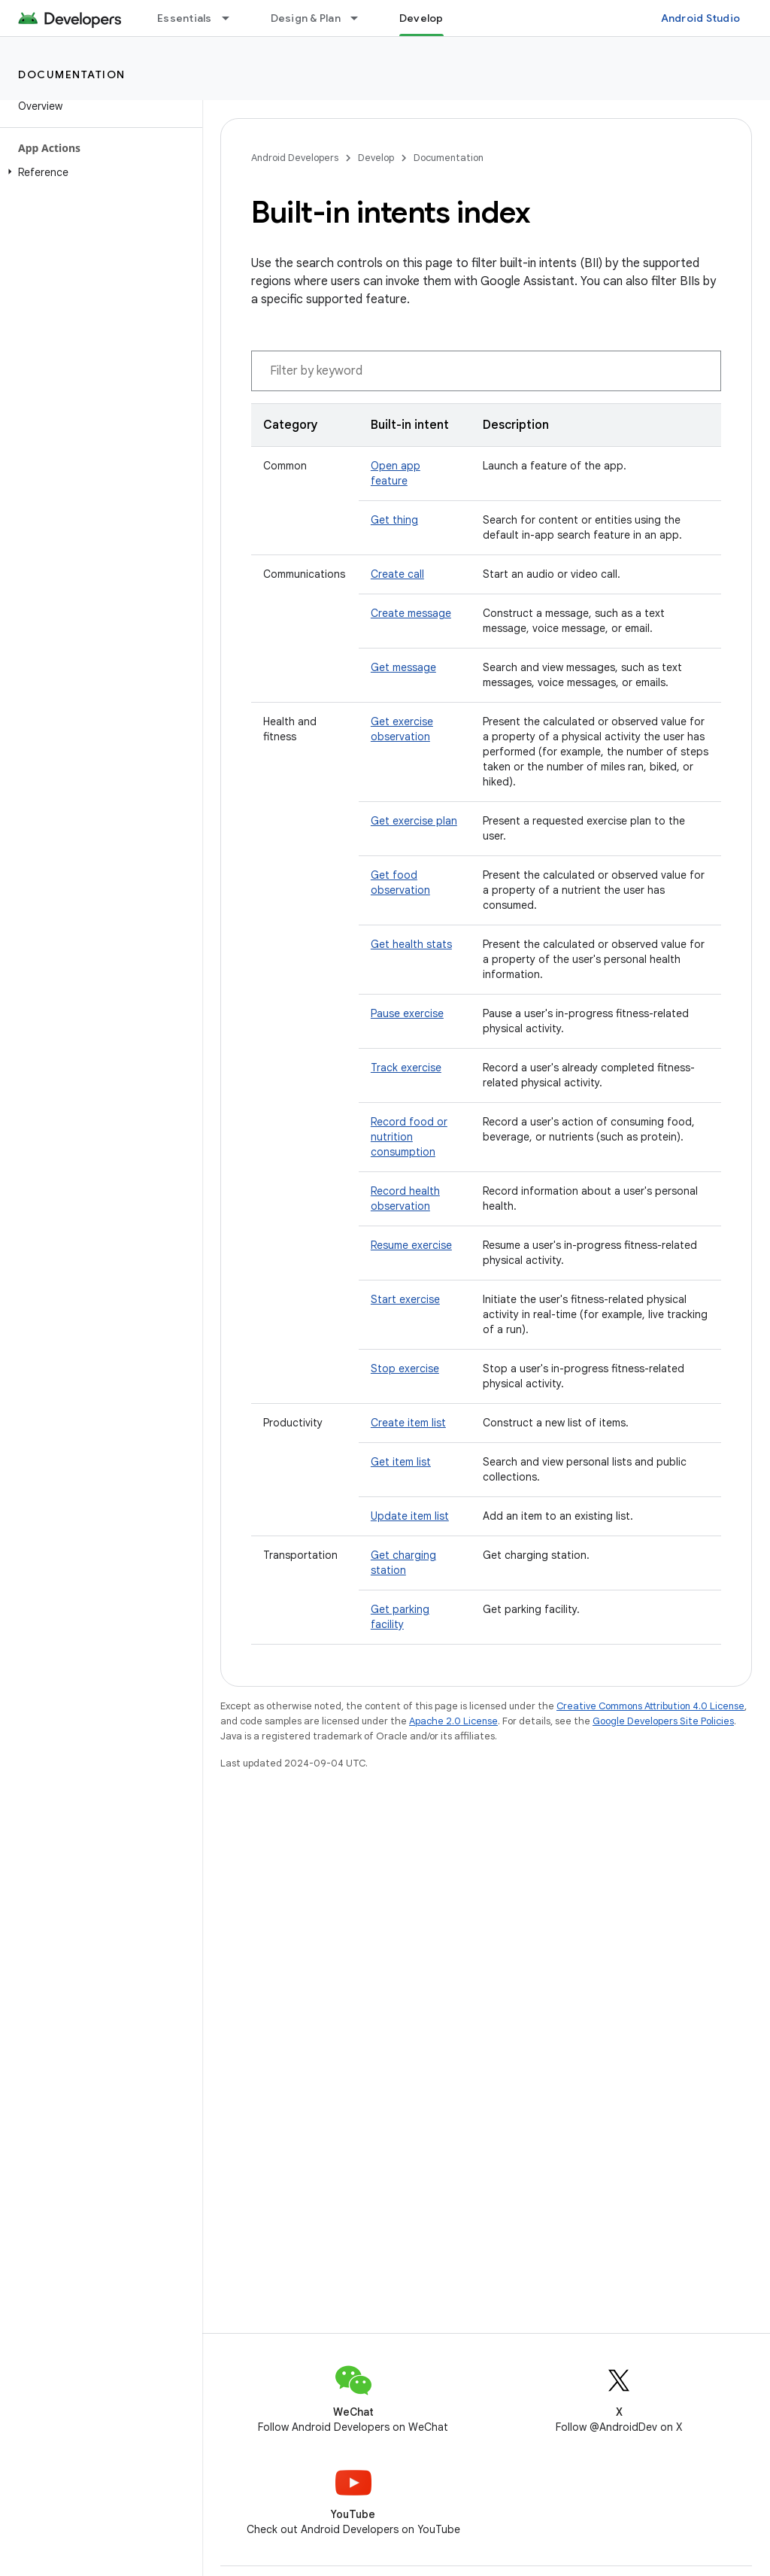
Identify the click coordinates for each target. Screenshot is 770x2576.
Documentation (72, 74)
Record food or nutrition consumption (409, 1137)
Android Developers (294, 157)
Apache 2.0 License (453, 1721)
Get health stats (411, 944)
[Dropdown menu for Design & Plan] (361, 18)
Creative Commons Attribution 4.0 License (650, 1706)
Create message (411, 613)
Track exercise (406, 1067)
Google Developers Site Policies (663, 1721)
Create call (397, 574)
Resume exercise (411, 1245)
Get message (403, 667)
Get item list (401, 1462)
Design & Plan (306, 18)
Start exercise (405, 1299)
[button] (98, 172)
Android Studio (701, 18)
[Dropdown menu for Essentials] (232, 18)
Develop (376, 157)
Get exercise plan (414, 821)
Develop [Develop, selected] (421, 18)
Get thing (394, 520)
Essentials (184, 18)
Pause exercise (407, 1013)
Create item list (408, 1422)
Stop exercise (405, 1368)
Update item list (410, 1516)
